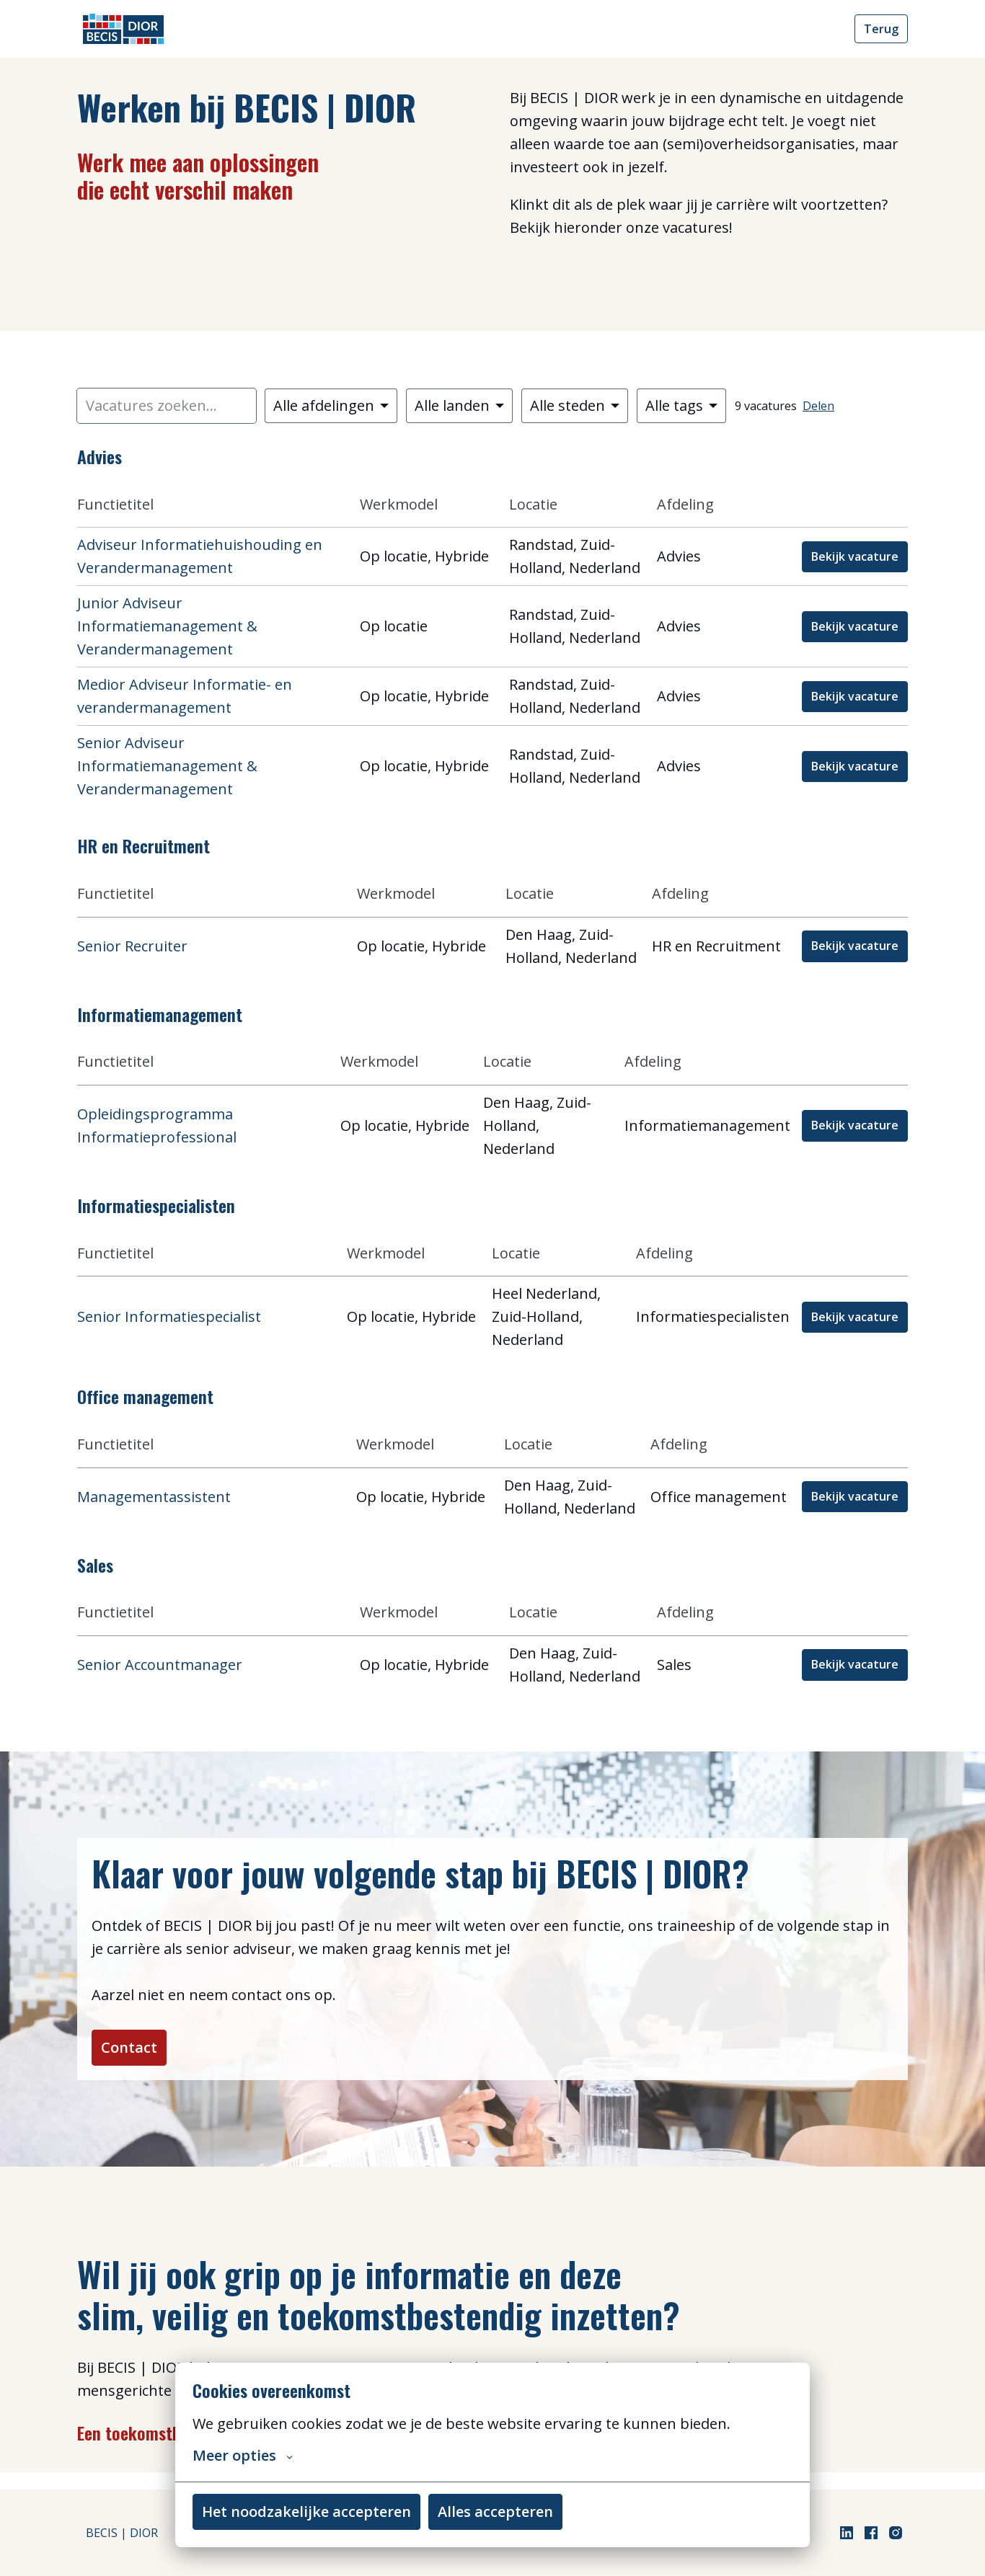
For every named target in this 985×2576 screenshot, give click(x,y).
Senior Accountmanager (159, 1664)
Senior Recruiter (132, 946)
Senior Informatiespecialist (169, 1316)
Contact (138, 2056)
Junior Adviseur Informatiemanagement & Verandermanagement (167, 626)
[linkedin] (846, 2533)
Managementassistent (154, 1496)
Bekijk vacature (854, 556)
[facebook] (871, 2533)
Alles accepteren (495, 2511)
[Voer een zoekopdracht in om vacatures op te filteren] (166, 405)
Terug (881, 29)
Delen (818, 406)
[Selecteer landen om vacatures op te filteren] (459, 405)
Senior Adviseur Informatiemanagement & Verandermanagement (167, 766)
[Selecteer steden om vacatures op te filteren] (574, 405)
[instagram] (895, 2533)
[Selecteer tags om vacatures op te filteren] (681, 405)
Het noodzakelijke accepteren (306, 2511)
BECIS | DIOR (122, 2533)
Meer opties (243, 2455)
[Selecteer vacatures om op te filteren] (331, 405)
